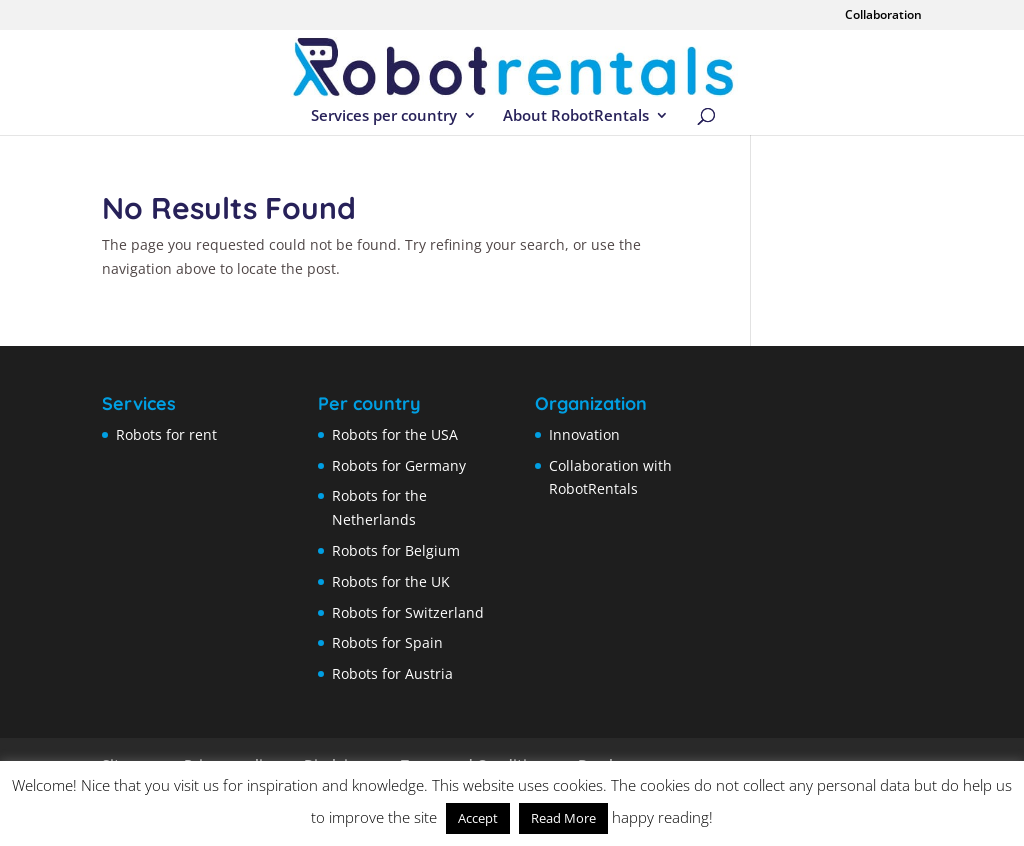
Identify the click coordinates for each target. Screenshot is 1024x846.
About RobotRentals (576, 116)
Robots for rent (166, 434)
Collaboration (883, 16)
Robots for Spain (387, 642)
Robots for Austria (392, 673)
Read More (563, 818)
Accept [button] (478, 818)
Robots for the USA (395, 434)
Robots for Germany (399, 465)
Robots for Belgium (396, 550)
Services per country (384, 116)
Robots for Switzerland (408, 612)
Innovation (584, 434)
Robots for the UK (391, 581)
